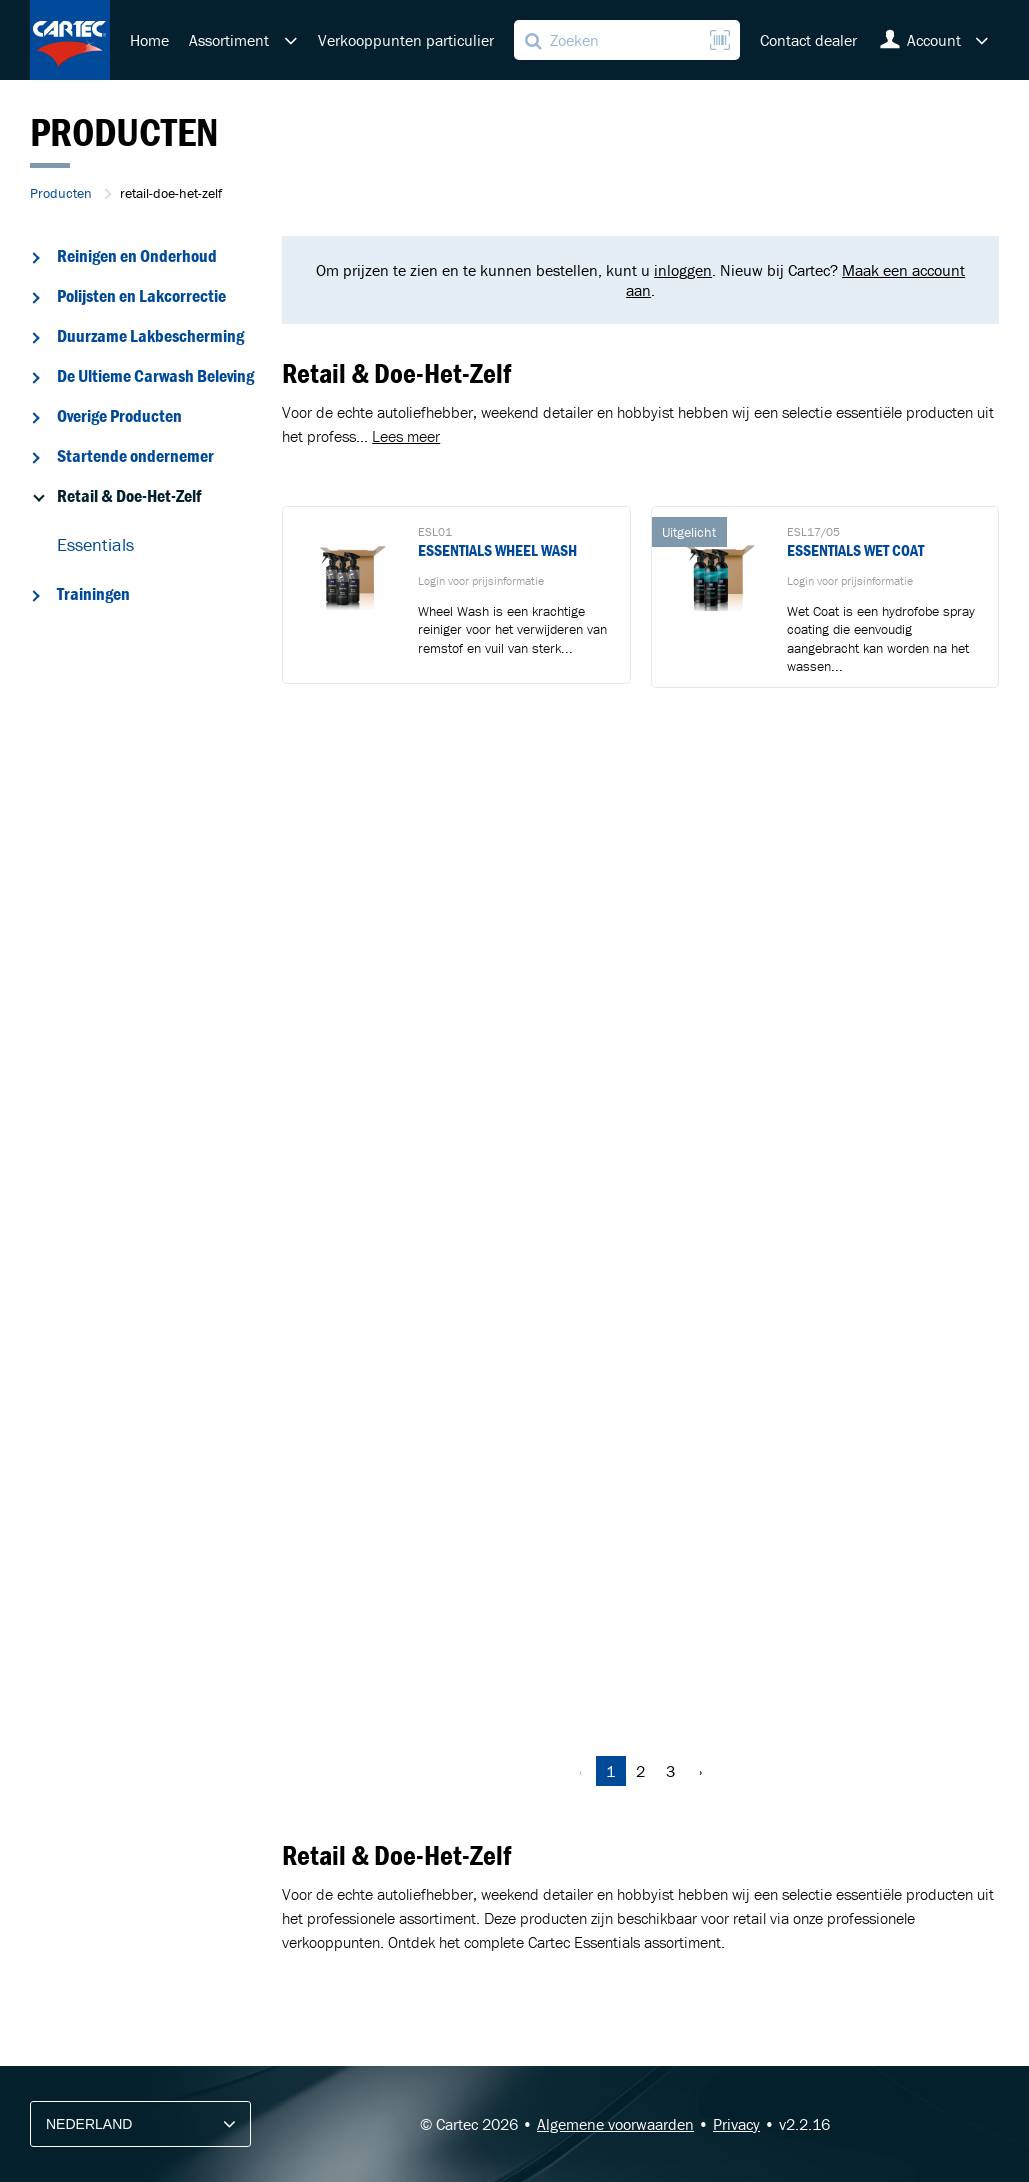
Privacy (736, 2124)
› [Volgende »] (700, 1771)
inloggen (683, 270)
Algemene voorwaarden (615, 2124)
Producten (61, 193)
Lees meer (406, 436)
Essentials (95, 544)
